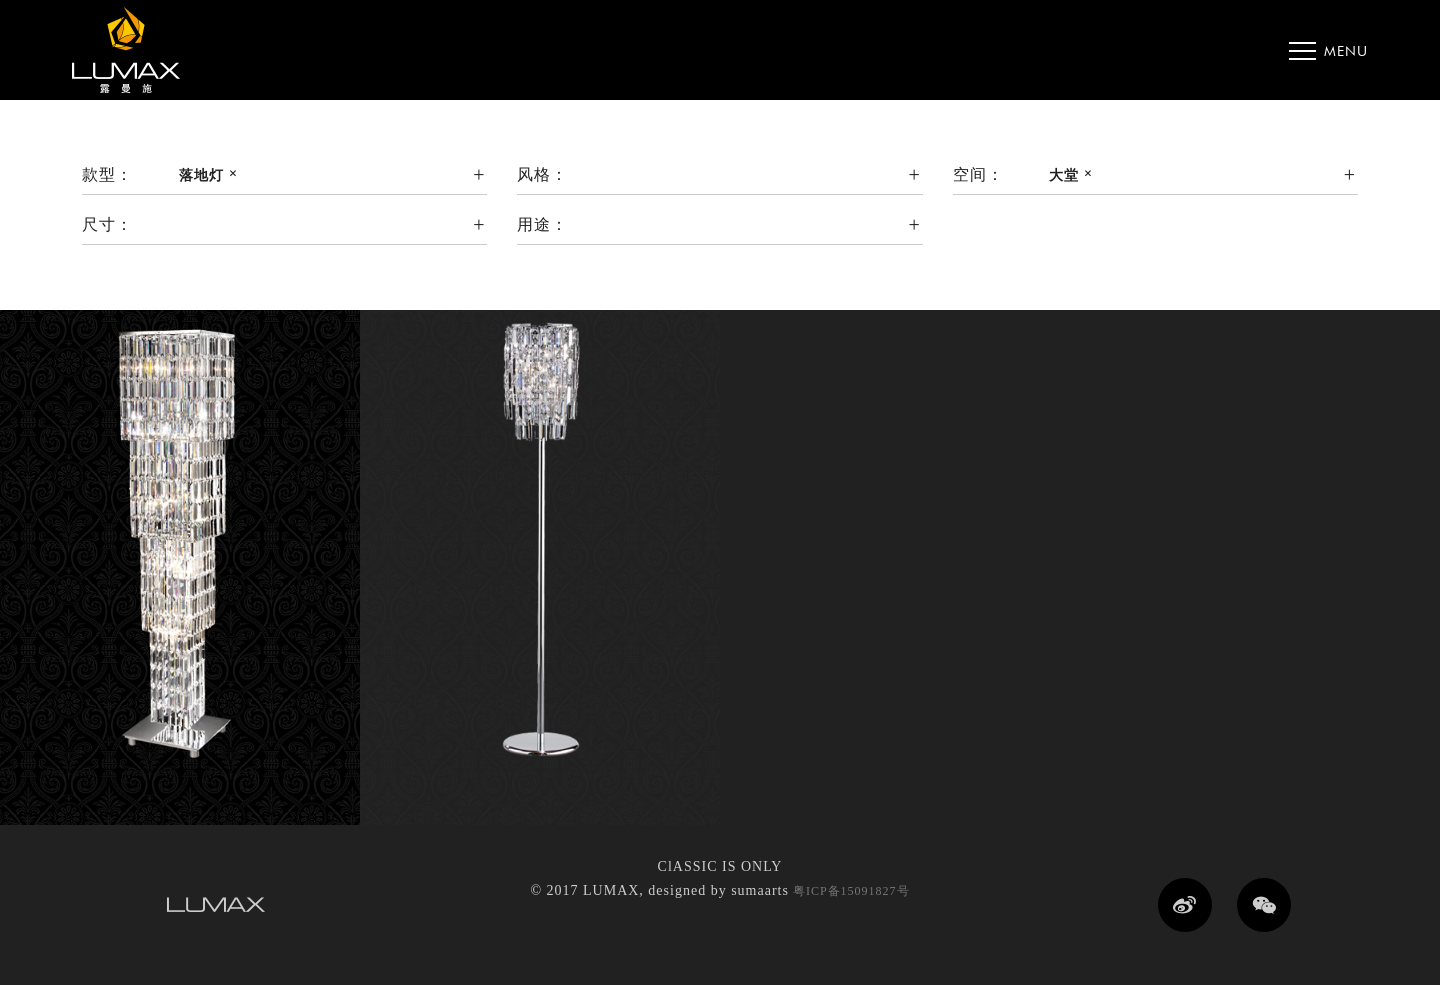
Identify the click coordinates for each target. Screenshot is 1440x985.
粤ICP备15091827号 (849, 891)
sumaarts (760, 890)
